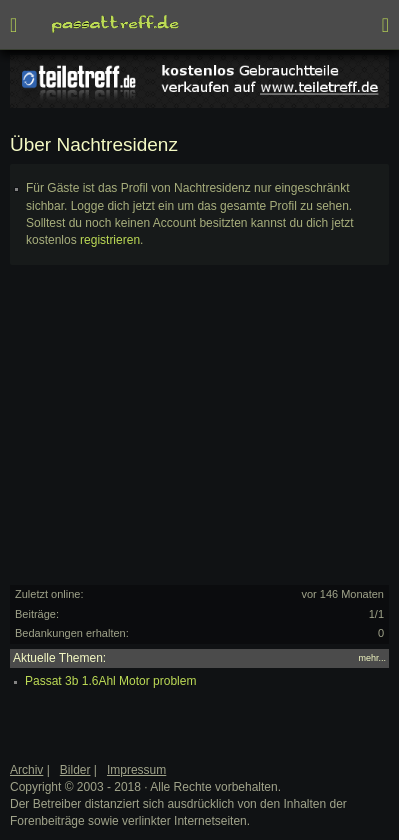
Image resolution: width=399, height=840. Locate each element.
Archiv (26, 770)
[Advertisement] (199, 433)
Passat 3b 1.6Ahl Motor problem (110, 681)
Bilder (75, 770)
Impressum (136, 770)
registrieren (110, 240)
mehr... (372, 658)
